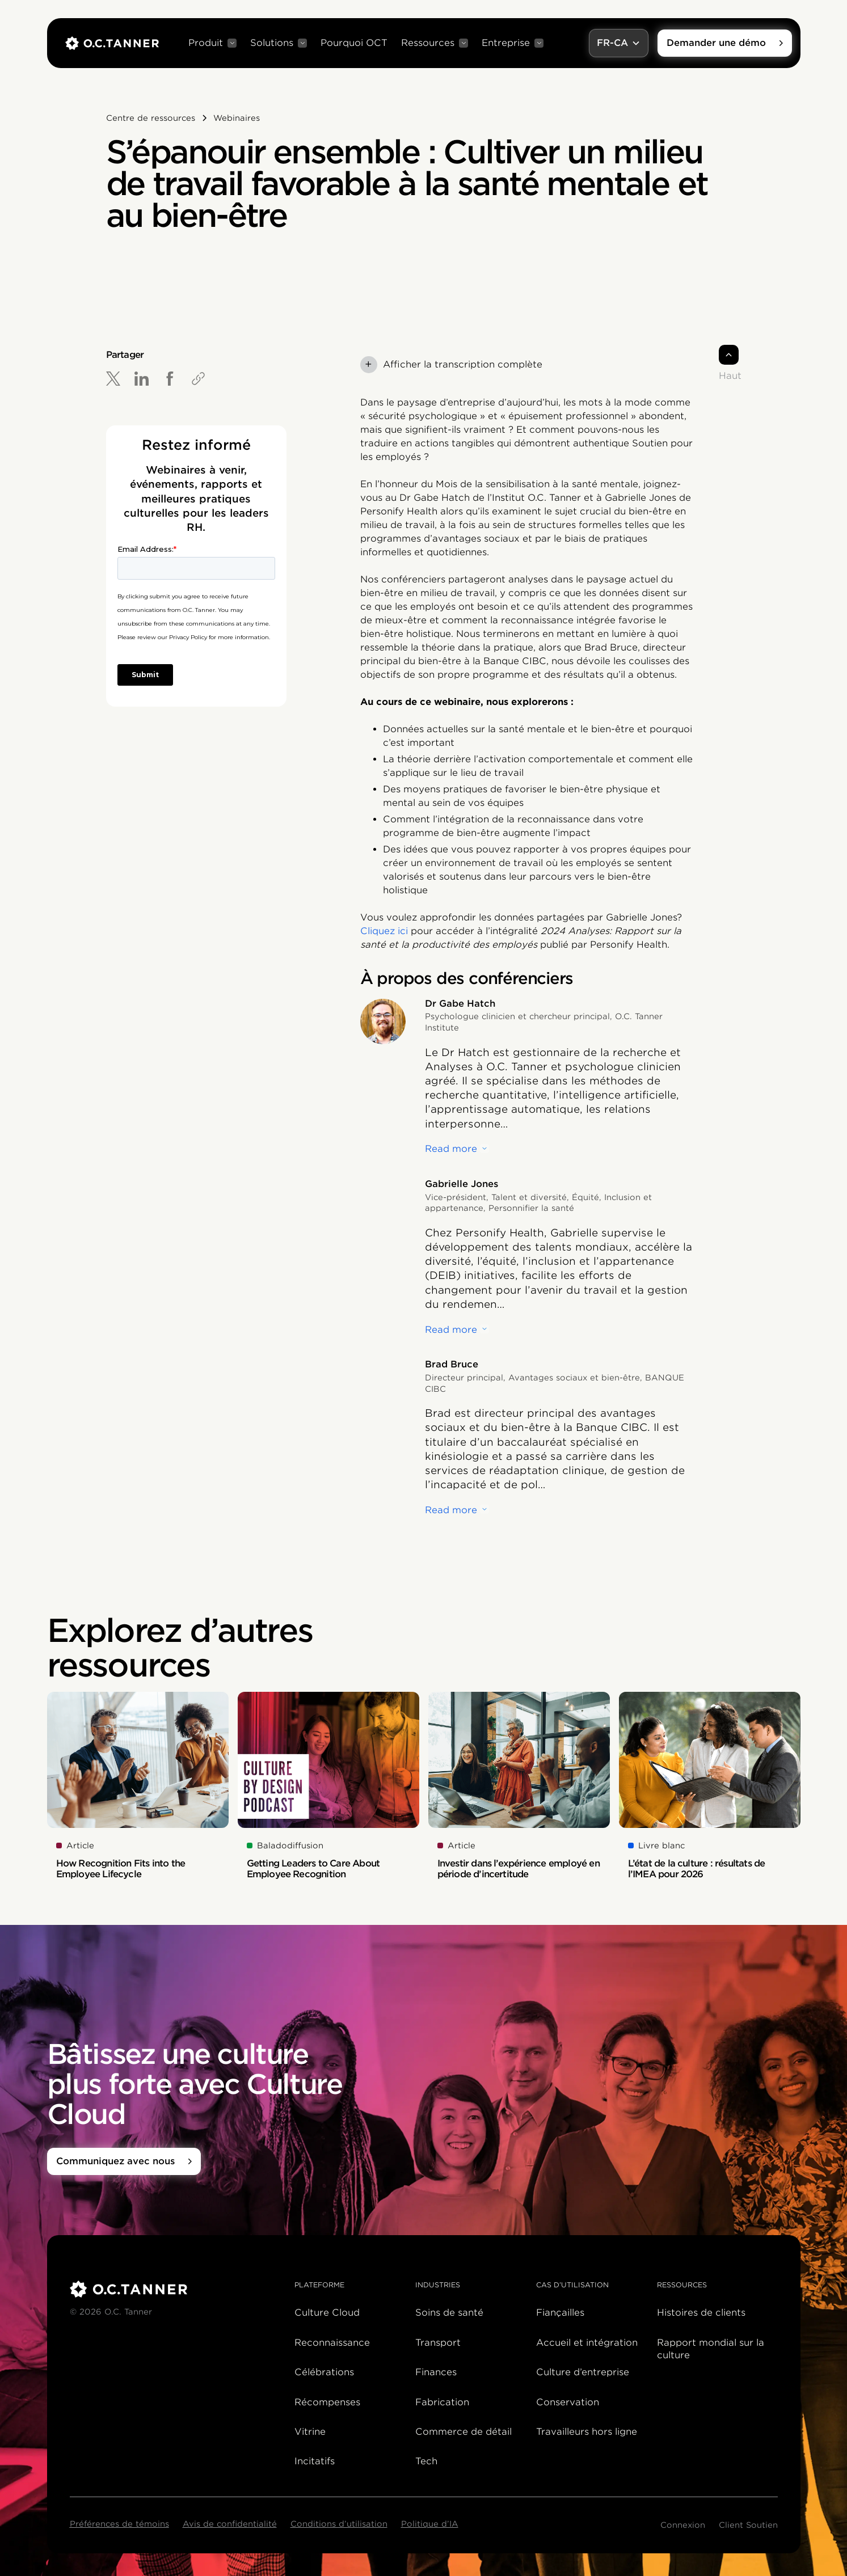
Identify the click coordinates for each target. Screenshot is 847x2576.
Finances (436, 2372)
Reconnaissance (332, 2342)
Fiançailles (560, 2312)
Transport (438, 2342)
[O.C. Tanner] (175, 2289)
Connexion (682, 2524)
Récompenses (327, 2402)
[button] (212, 43)
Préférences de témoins (119, 2523)
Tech (426, 2461)
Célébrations (324, 2372)
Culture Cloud (327, 2312)
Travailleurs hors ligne (586, 2431)
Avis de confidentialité (230, 2524)
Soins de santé (449, 2312)
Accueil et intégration (587, 2342)
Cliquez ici (384, 931)
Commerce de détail (463, 2431)
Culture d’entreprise (582, 2372)
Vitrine (310, 2431)
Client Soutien (748, 2524)
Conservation (567, 2402)
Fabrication (442, 2402)
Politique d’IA (429, 2524)
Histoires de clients (701, 2312)
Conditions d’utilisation (338, 2524)
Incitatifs (314, 2461)
